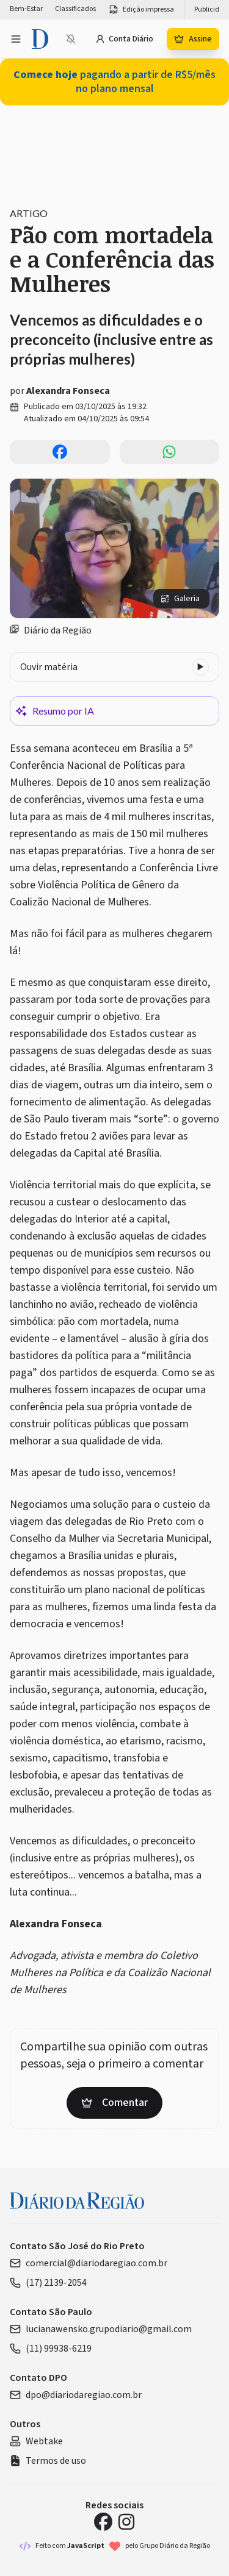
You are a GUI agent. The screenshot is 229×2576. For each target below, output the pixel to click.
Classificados (75, 9)
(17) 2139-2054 (48, 2282)
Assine (193, 39)
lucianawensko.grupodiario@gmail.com (101, 2329)
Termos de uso (48, 2460)
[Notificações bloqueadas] (71, 39)
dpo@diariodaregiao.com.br (76, 2395)
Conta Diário (124, 39)
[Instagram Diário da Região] (126, 2522)
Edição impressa (141, 9)
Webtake (36, 2441)
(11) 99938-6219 (51, 2348)
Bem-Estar (26, 9)
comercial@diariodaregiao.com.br (88, 2263)
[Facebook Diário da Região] (103, 2522)
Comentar (114, 2102)
